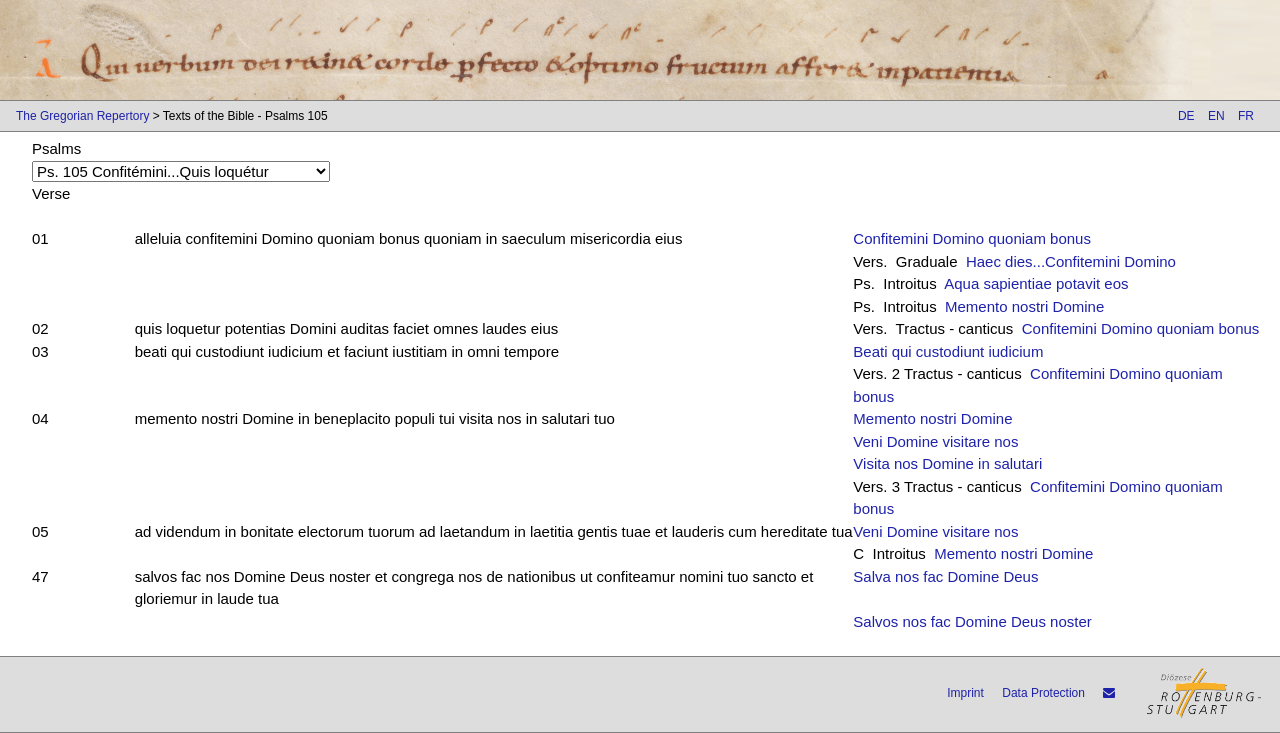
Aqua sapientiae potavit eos (1036, 283)
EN (1216, 116)
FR (1246, 116)
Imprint (965, 693)
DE (1186, 116)
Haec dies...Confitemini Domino (1071, 261)
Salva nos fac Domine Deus (945, 576)
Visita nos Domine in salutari (947, 463)
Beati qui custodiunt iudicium (948, 351)
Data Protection (1043, 693)
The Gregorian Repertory (82, 116)
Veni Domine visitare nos (935, 441)
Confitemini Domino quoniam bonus (972, 238)
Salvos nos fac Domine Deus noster (972, 621)
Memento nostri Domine (1024, 306)
